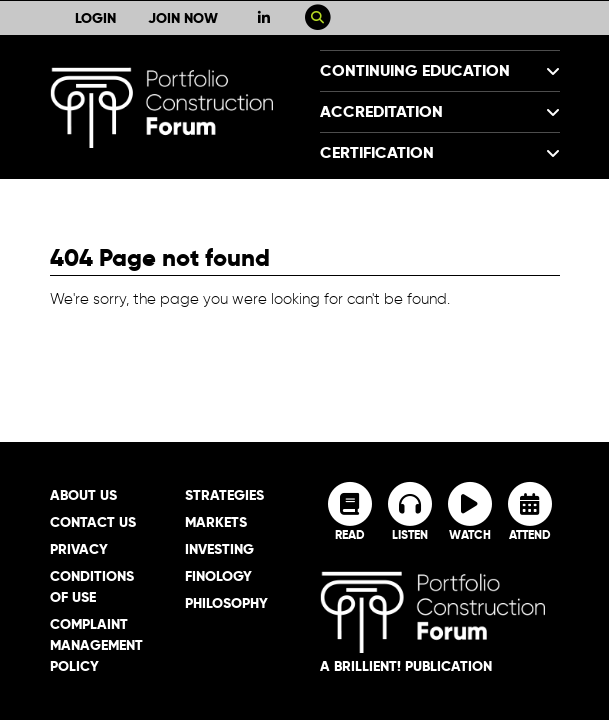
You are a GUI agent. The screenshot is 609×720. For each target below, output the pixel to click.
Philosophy (226, 603)
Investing (219, 549)
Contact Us (93, 522)
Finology (218, 576)
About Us (83, 495)
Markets (216, 522)
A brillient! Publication (406, 666)
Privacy (79, 549)
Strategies (224, 495)
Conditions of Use (92, 586)
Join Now (183, 18)
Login (95, 18)
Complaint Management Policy (96, 645)
